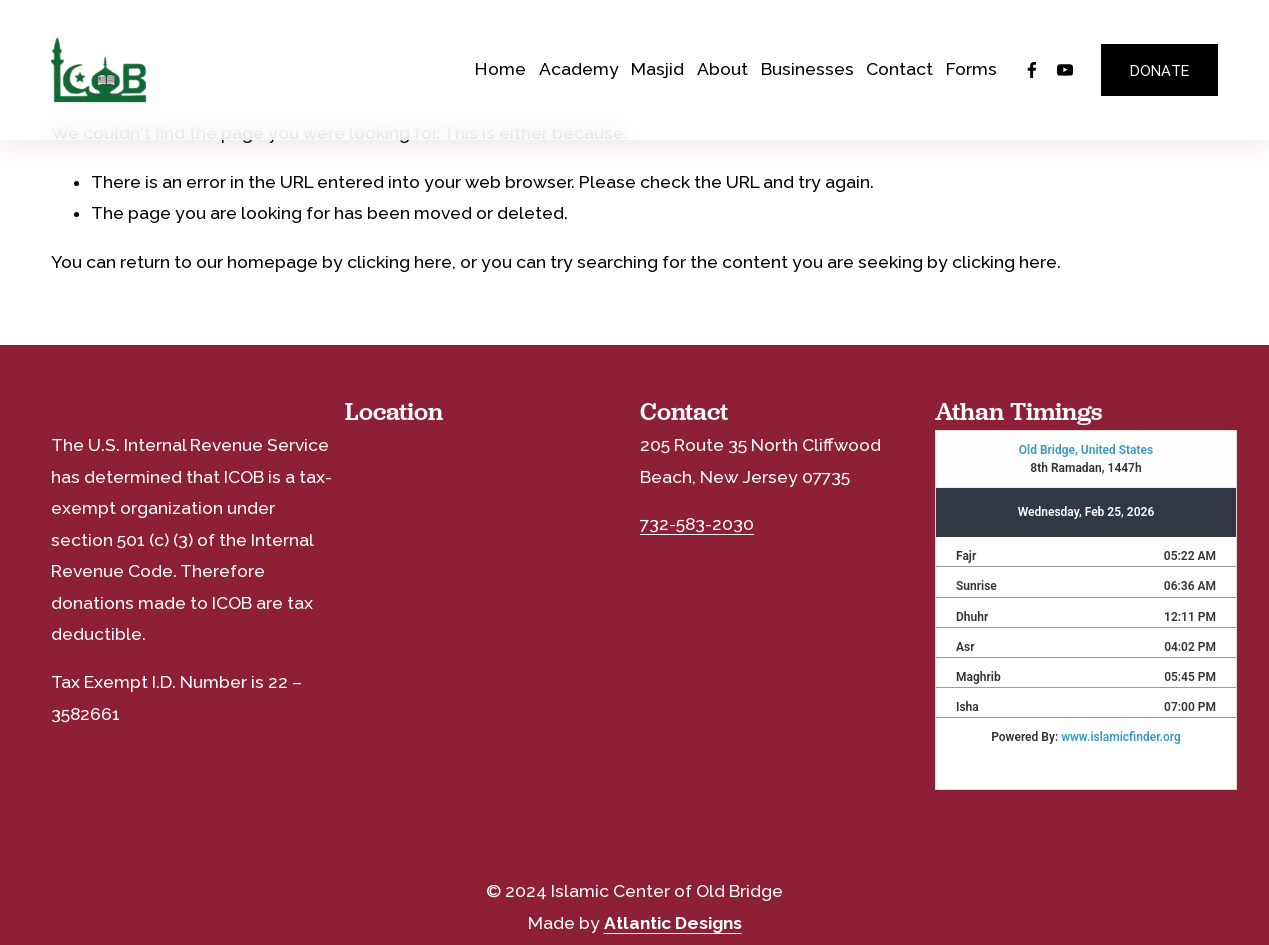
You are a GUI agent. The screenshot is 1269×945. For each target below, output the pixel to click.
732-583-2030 (697, 524)
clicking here (399, 262)
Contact (899, 69)
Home (500, 69)
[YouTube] (1065, 70)
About (722, 69)
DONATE (1160, 70)
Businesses (807, 69)
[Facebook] (1032, 70)
